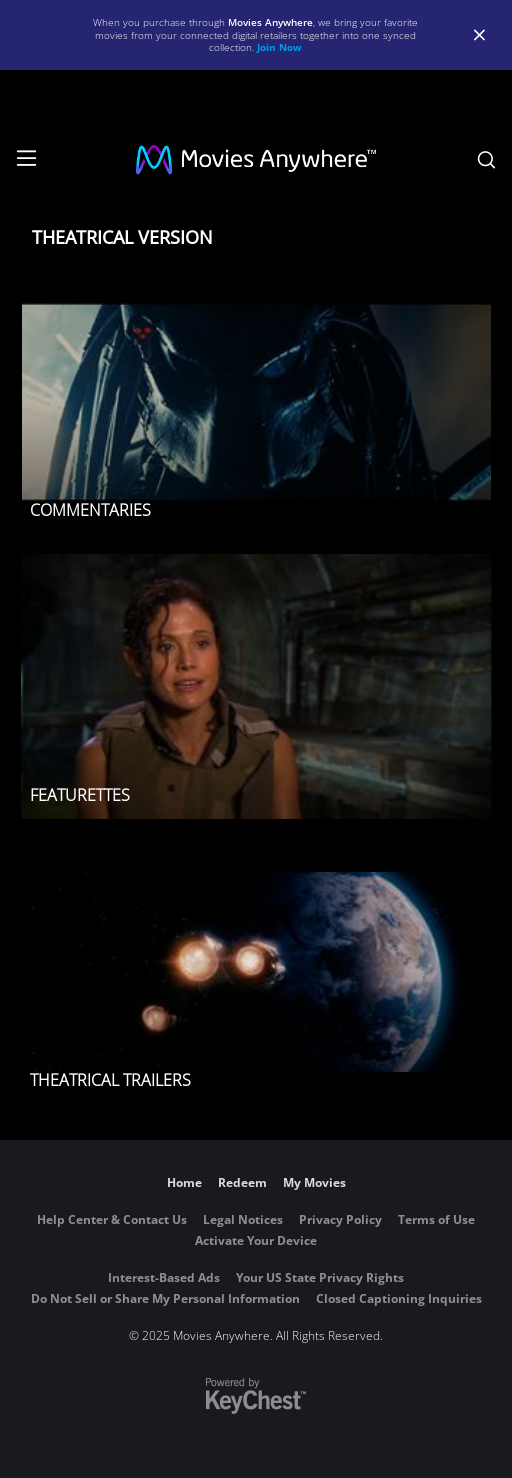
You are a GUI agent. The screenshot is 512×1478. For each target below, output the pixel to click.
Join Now (279, 47)
